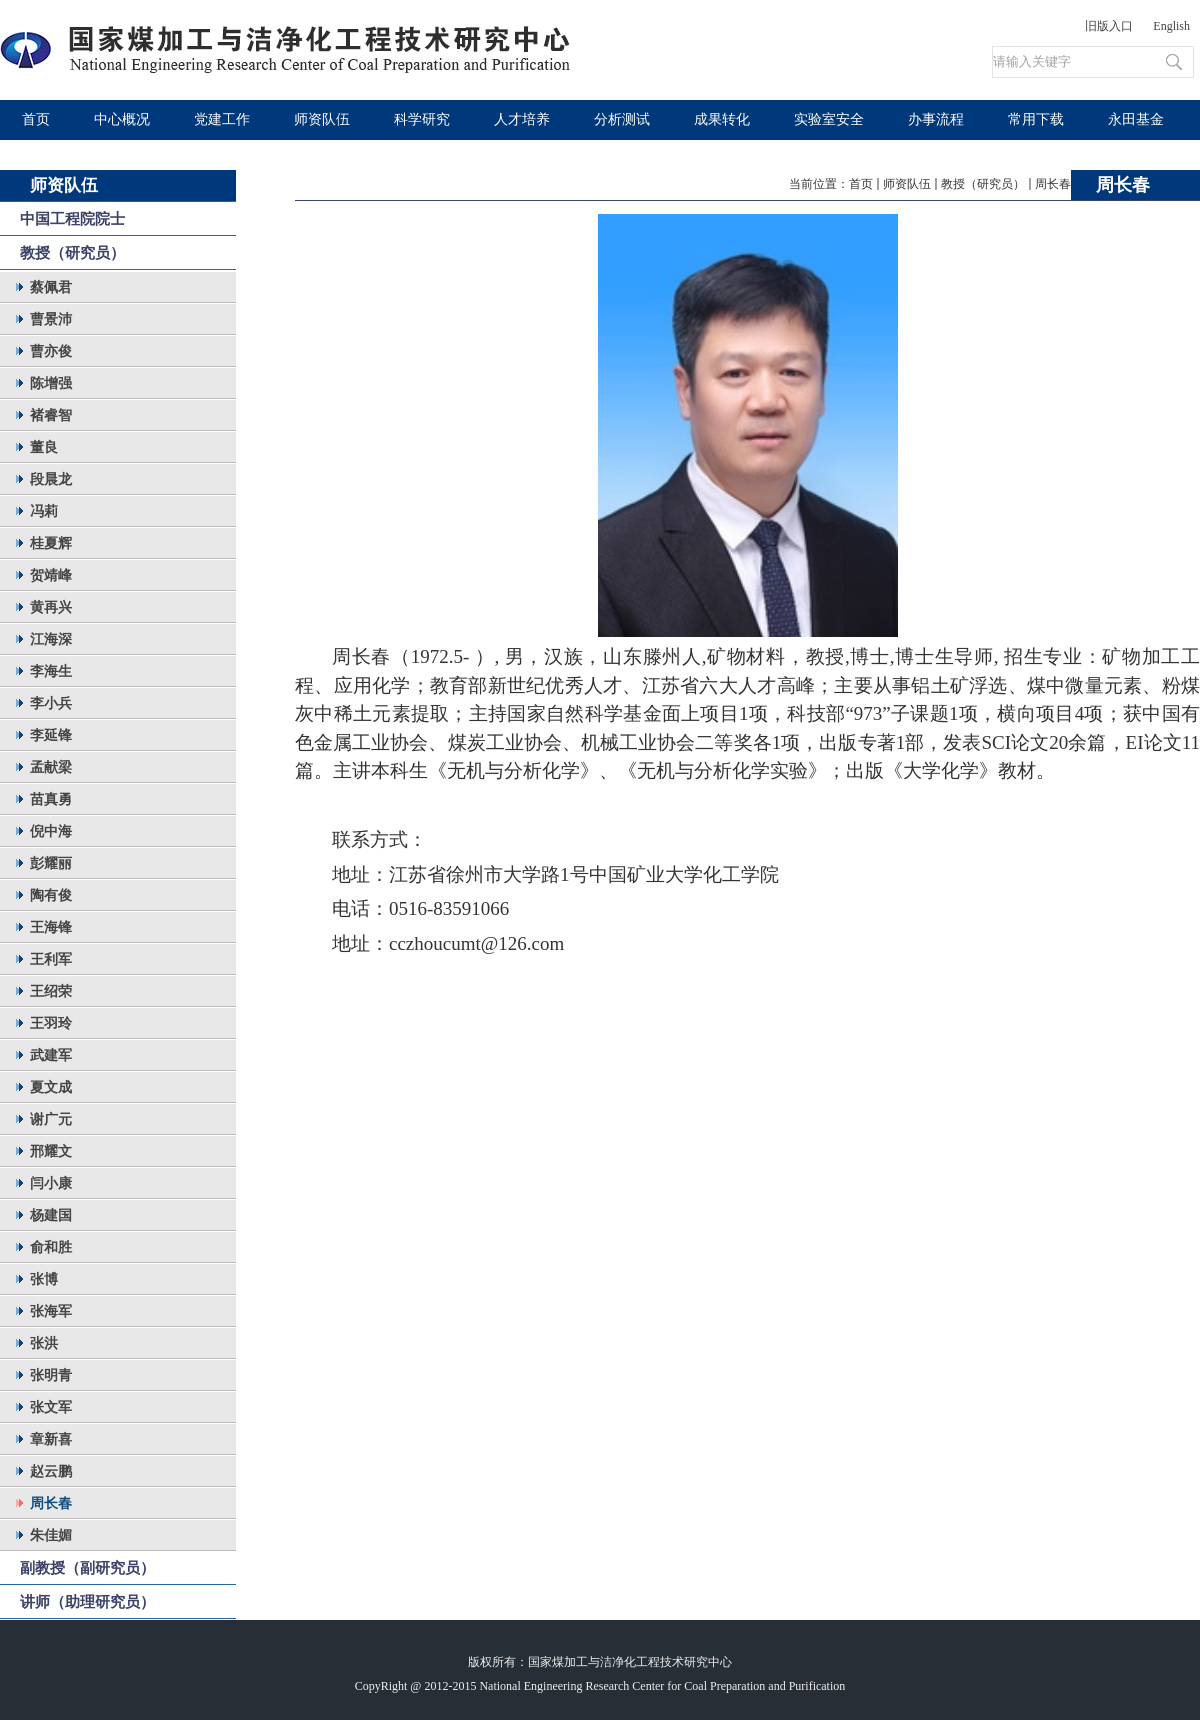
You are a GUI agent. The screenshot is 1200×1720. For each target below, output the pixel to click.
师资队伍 (907, 184)
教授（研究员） (983, 184)
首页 (861, 184)
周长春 (1053, 184)
